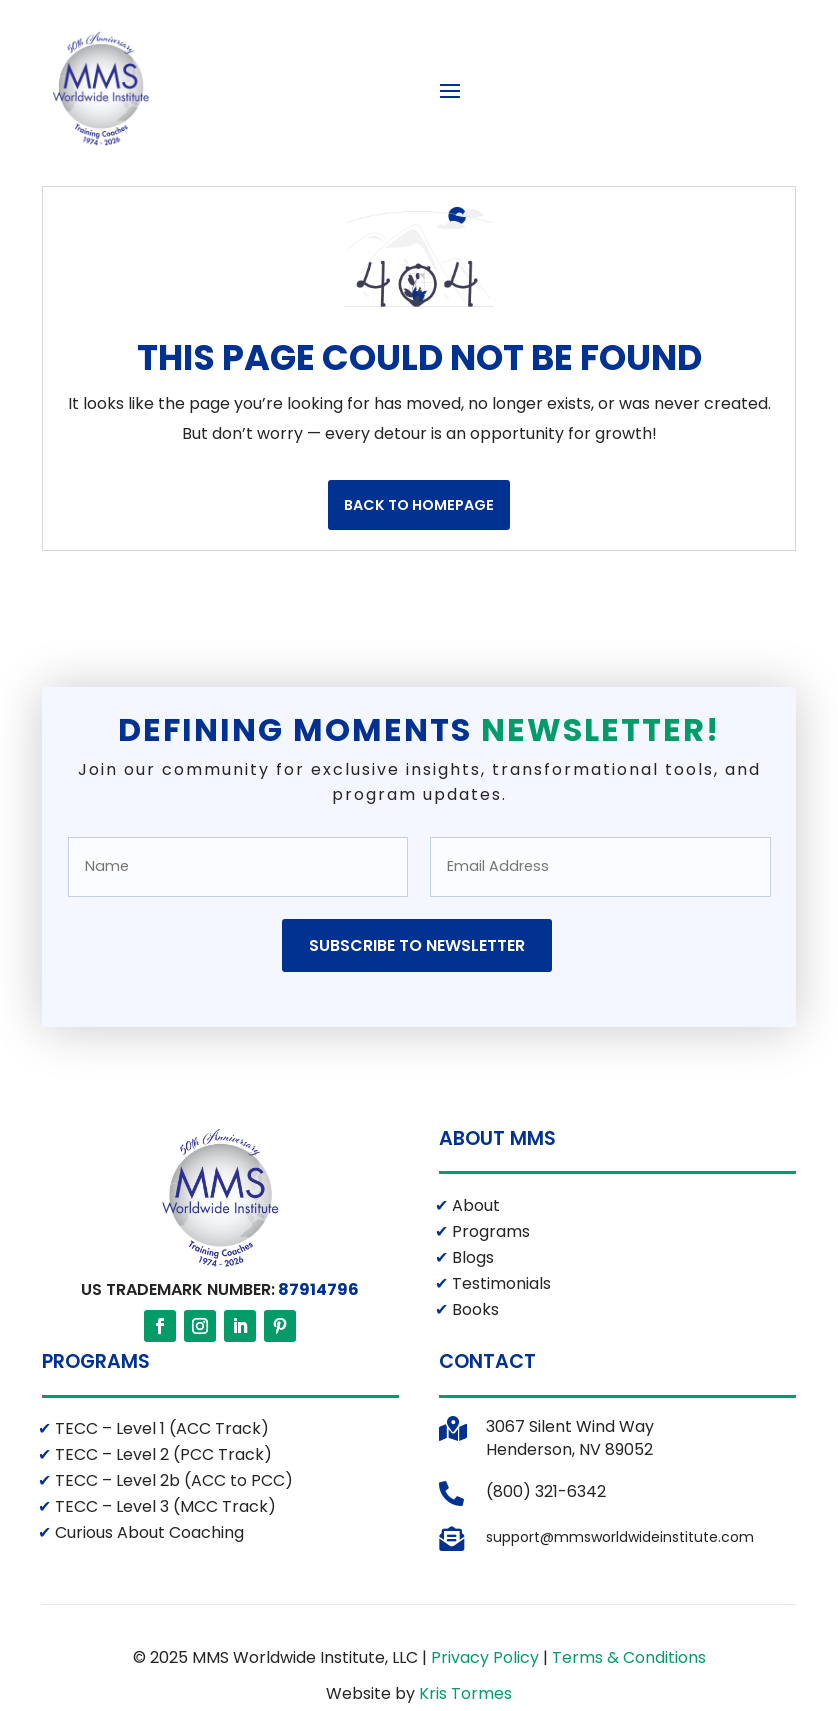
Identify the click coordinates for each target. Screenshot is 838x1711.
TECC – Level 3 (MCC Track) (163, 1599)
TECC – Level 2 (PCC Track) (161, 1547)
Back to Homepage (419, 598)
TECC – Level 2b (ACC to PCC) (172, 1573)
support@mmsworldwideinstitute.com (620, 1630)
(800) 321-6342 (546, 1584)
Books (473, 1402)
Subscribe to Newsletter (417, 1038)
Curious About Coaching (147, 1625)
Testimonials (499, 1376)
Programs (489, 1324)
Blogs (471, 1350)
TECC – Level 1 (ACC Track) (160, 1521)
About (474, 1298)
